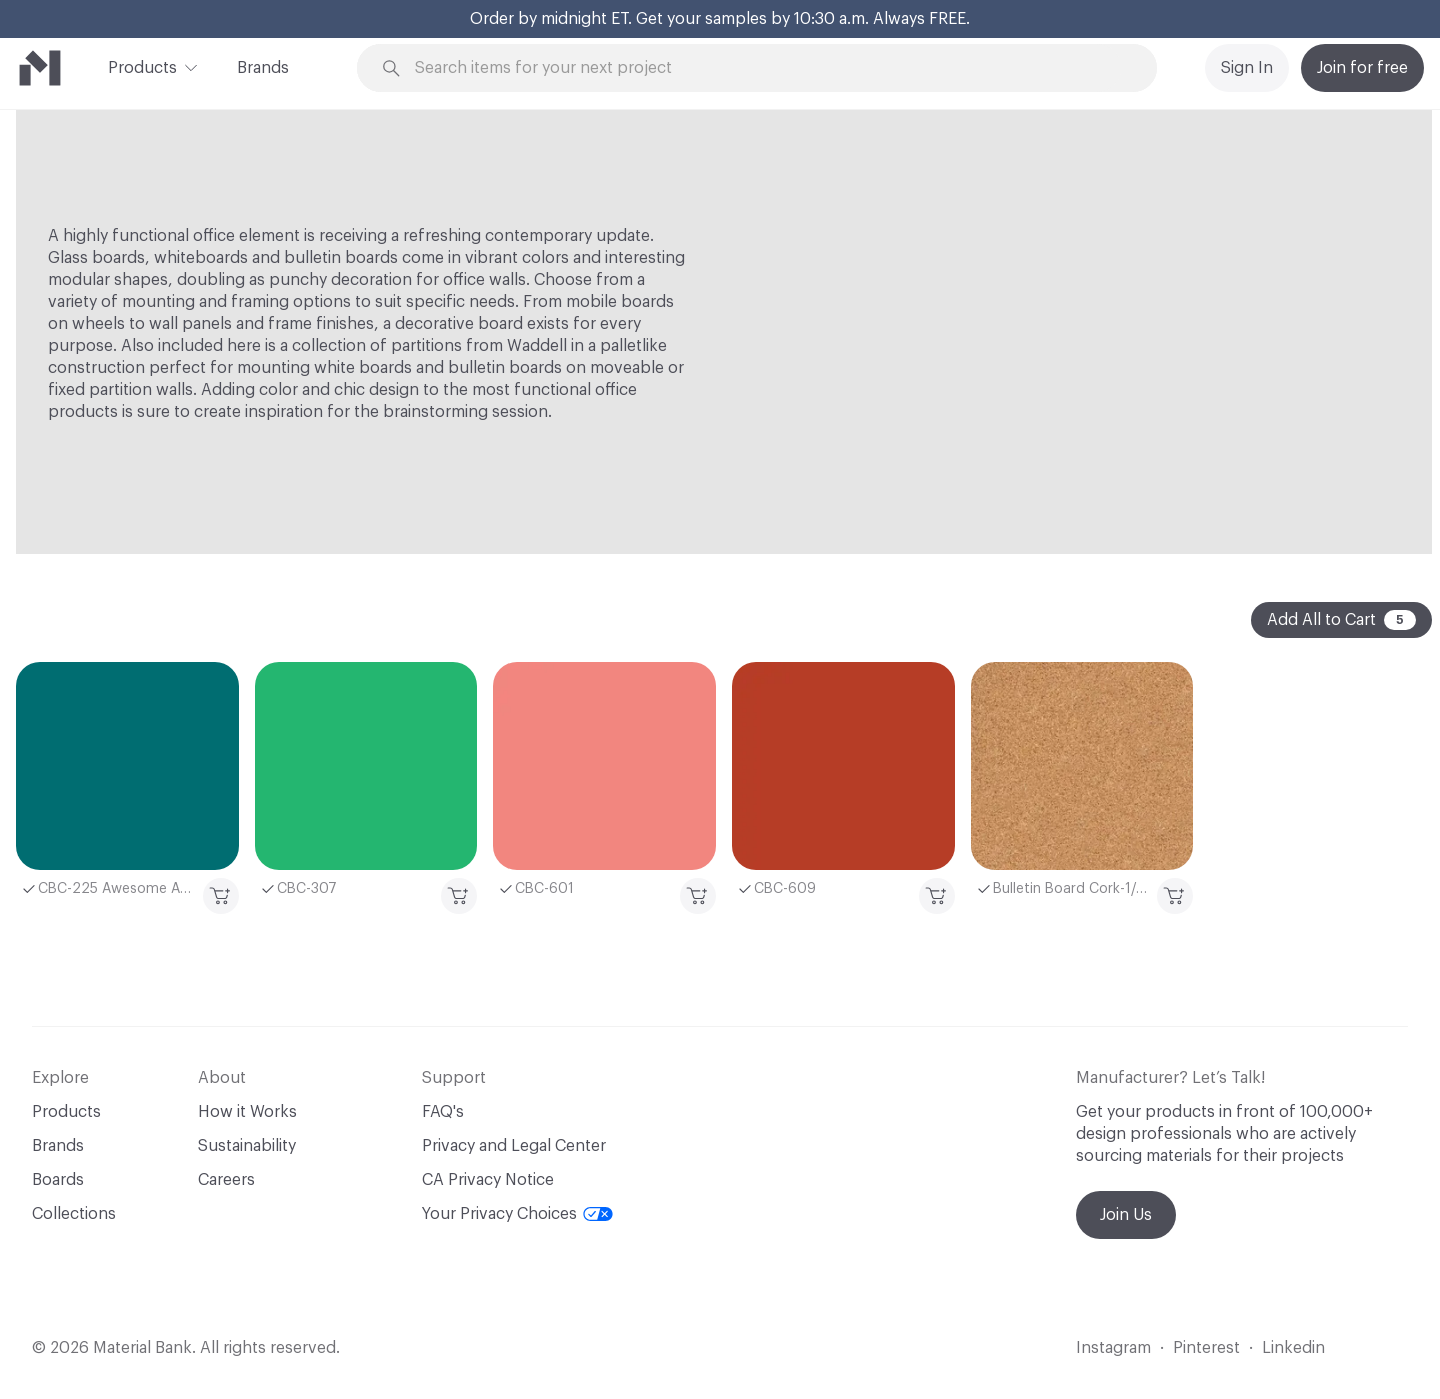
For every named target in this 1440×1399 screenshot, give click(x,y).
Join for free (1362, 68)
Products (142, 66)
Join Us (1126, 1215)
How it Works (247, 1112)
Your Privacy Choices (517, 1214)
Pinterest (1206, 1348)
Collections (74, 1214)
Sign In (1247, 68)
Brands (263, 68)
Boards (58, 1180)
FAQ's (443, 1112)
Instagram (1113, 1348)
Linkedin (1293, 1348)
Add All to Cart (1341, 620)
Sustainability (247, 1146)
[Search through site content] (768, 68)
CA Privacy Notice (488, 1180)
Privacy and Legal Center (514, 1146)
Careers (226, 1180)
